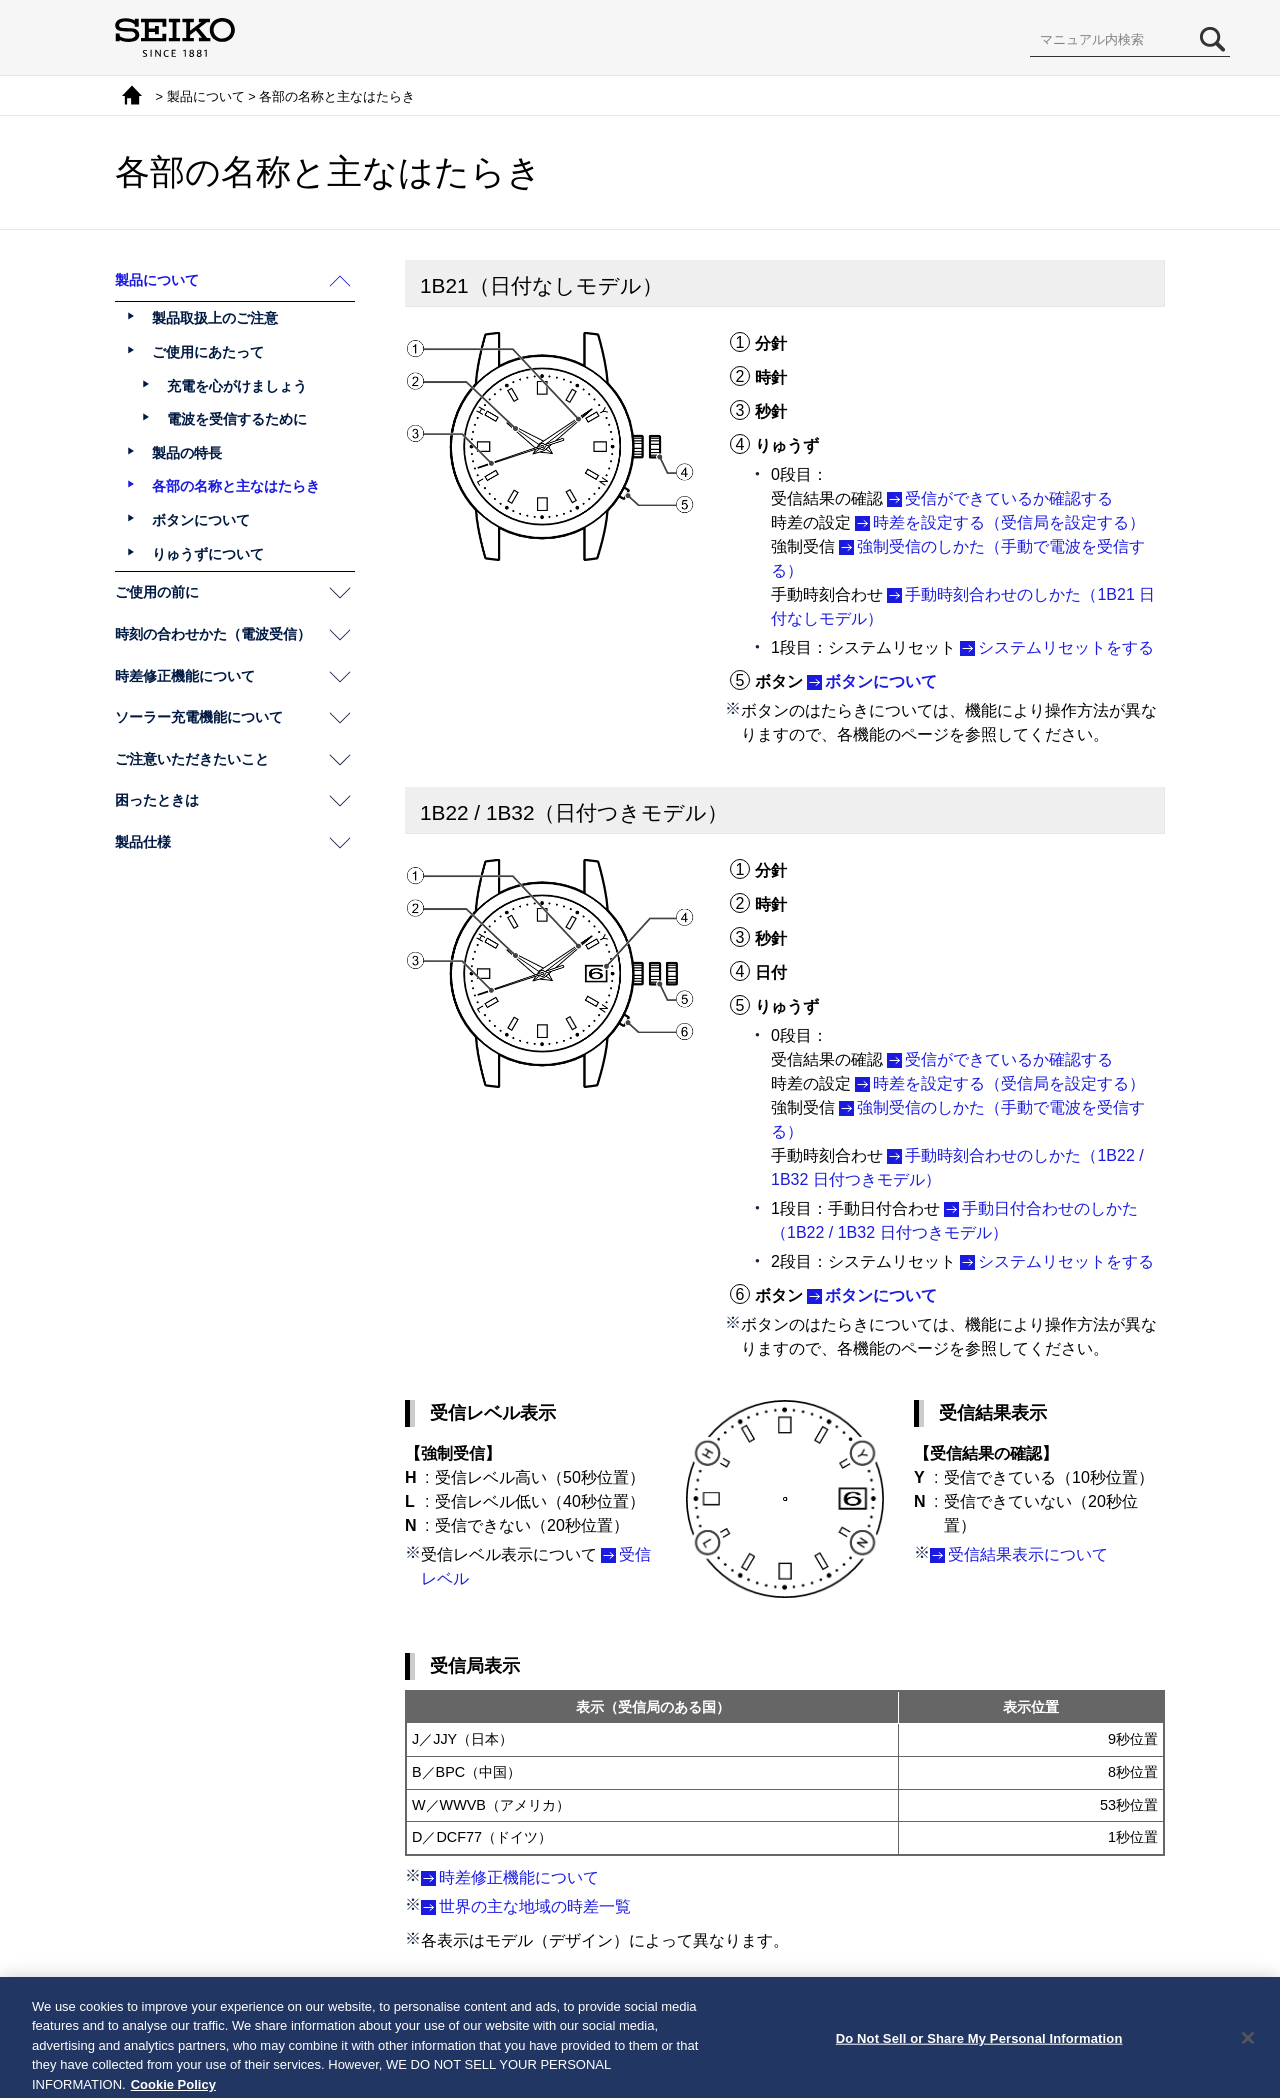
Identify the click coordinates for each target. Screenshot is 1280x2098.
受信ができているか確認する (1009, 498)
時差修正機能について (519, 1877)
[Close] (1248, 2057)
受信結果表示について (1028, 1554)
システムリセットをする (1066, 647)
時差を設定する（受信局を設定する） (1009, 522)
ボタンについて (881, 681)
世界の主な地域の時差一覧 (535, 1906)
